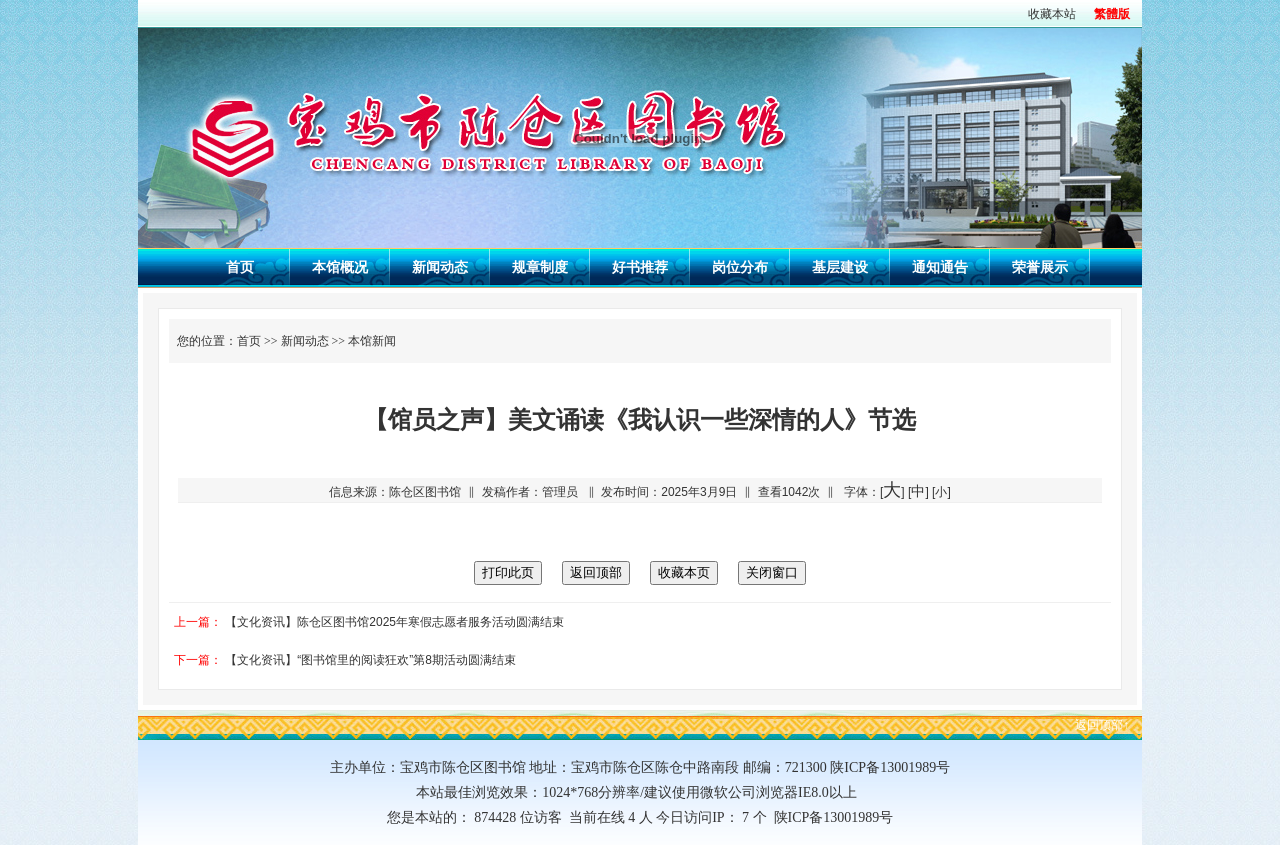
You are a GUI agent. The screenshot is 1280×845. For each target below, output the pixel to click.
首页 (240, 267)
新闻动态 (440, 267)
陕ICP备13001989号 (830, 817)
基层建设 (840, 267)
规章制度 (540, 267)
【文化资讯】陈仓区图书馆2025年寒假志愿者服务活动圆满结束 (394, 622)
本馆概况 (340, 267)
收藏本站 (1052, 14)
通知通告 (940, 267)
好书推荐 (640, 267)
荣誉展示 (1040, 267)
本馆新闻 (372, 341)
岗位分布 (740, 267)
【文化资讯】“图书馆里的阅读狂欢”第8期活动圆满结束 (370, 660)
